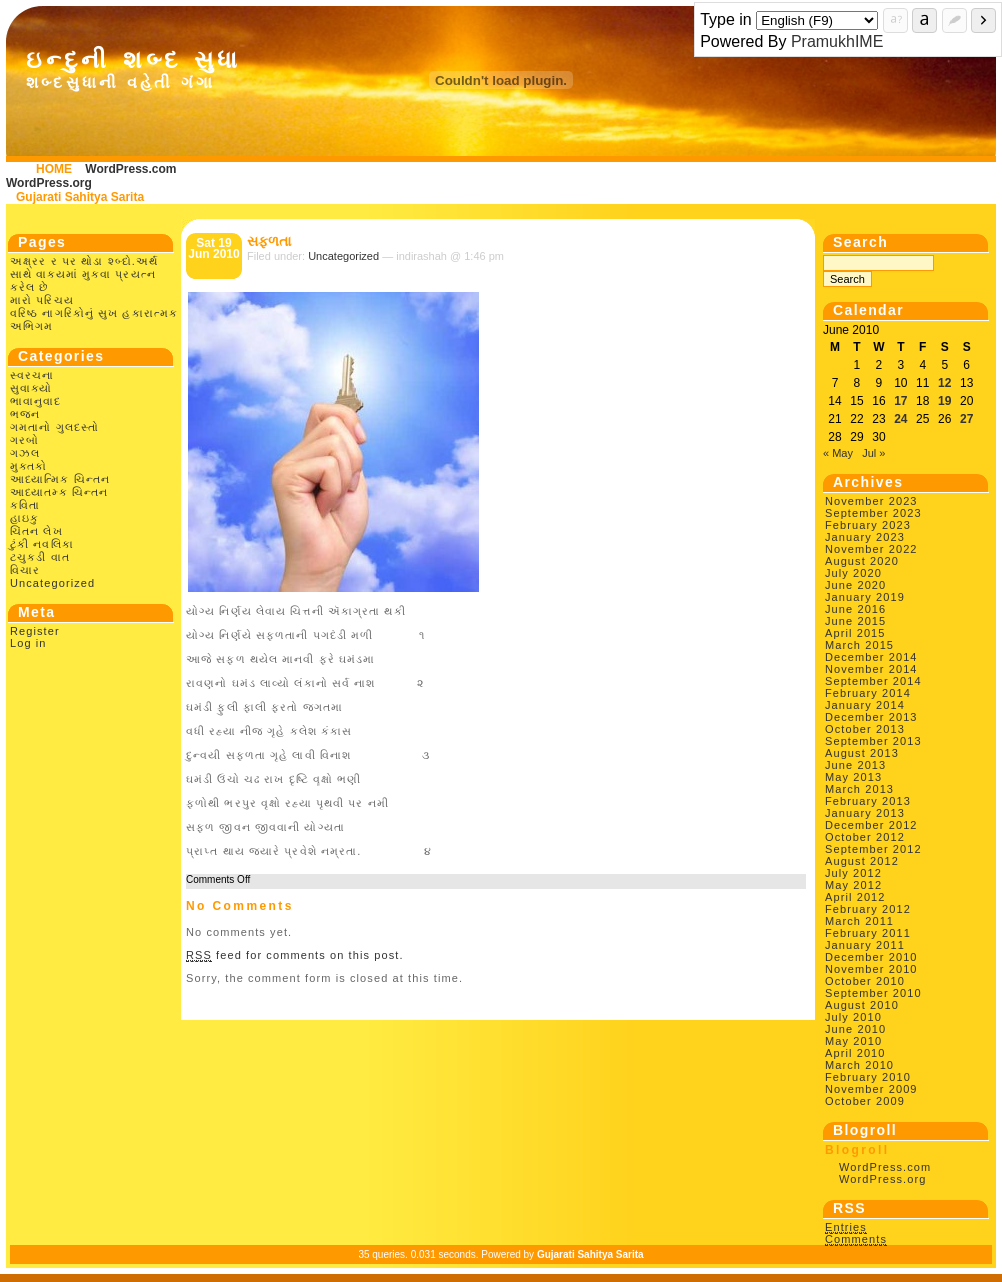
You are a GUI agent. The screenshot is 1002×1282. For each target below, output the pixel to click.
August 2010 (862, 1005)
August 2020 (862, 561)
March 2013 (859, 789)
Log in (28, 643)
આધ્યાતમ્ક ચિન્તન (59, 492)
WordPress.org (49, 183)
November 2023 (871, 501)
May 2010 (853, 1041)
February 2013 (868, 801)
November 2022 (871, 549)
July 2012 (853, 873)
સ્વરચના (32, 375)
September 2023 (873, 513)
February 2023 (868, 525)
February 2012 (868, 909)
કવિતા (25, 505)
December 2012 (871, 825)
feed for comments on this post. (295, 955)
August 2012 (862, 861)
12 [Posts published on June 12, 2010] (944, 383)
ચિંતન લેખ (36, 531)
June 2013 (855, 765)
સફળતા (269, 241)
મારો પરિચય (42, 300)
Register (35, 631)
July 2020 (853, 573)
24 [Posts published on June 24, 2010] (900, 419)
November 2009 (871, 1089)
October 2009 (865, 1101)
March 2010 (859, 1065)
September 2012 (873, 849)
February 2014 (868, 693)
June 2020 (855, 585)
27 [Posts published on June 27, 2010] (966, 419)
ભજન (25, 414)
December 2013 (871, 717)
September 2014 (873, 681)
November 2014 (871, 669)
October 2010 (865, 981)
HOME (54, 169)
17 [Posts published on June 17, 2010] (900, 401)
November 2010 (871, 969)
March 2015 (859, 645)
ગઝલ (25, 453)
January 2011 (865, 945)
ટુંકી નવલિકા (42, 544)
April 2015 (855, 633)
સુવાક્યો (31, 388)
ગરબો (24, 440)
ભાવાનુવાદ (36, 401)
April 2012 (855, 897)
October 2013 (865, 729)
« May (838, 453)
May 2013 (853, 777)
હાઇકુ (24, 518)
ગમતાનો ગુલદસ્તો (54, 427)
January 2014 (865, 705)
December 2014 (871, 657)
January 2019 (865, 597)
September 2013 (873, 741)
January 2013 (865, 813)
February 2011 (868, 933)
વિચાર (25, 570)
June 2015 (855, 621)
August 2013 (862, 753)
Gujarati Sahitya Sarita (80, 197)
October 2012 (865, 837)
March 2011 (859, 921)
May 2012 (853, 885)
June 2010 (855, 1029)
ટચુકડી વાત (40, 557)
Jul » (873, 453)
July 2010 (853, 1017)
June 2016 (855, 609)
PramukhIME (837, 41)
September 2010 (873, 993)
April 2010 (855, 1053)
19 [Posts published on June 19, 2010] (944, 401)
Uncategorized (52, 583)
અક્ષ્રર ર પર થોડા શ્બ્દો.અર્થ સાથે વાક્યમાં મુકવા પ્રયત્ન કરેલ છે (84, 274)
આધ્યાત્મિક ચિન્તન (60, 479)
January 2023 (865, 537)
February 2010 (868, 1077)
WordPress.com (130, 169)
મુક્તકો (28, 466)
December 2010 (871, 957)
